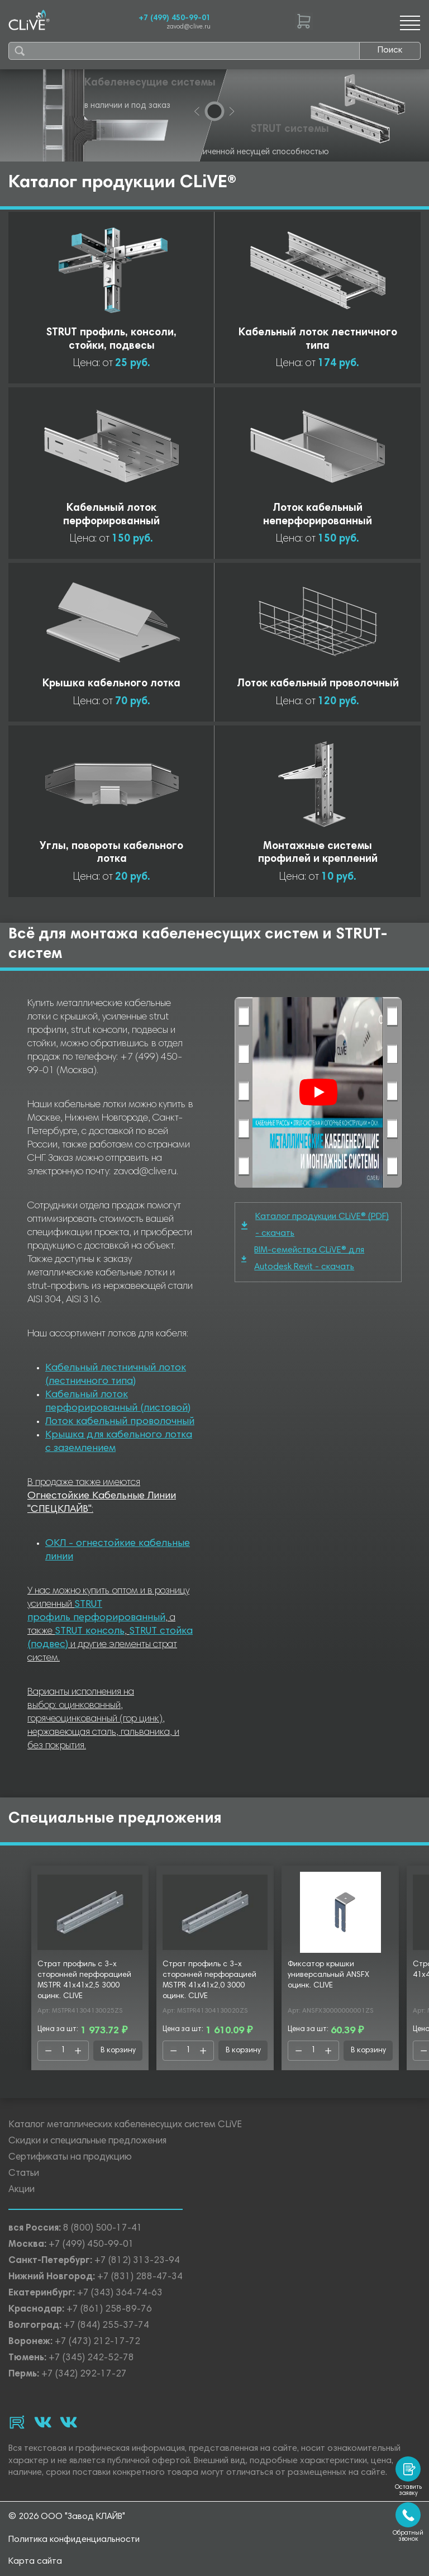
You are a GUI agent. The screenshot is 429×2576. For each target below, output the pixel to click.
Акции (21, 2190)
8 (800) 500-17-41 (102, 2228)
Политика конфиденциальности (74, 2539)
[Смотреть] (318, 1092)
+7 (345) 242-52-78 (91, 2358)
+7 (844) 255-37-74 (106, 2326)
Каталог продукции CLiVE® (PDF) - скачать (315, 1225)
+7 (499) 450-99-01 (175, 18)
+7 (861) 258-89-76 (109, 2309)
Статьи (23, 2174)
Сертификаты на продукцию (70, 2157)
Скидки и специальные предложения (87, 2141)
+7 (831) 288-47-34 (140, 2277)
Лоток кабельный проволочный (119, 1422)
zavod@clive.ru (188, 27)
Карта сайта (35, 2561)
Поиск (390, 50)
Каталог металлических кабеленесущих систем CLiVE (125, 2125)
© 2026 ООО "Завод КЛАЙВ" (66, 2516)
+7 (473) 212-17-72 (97, 2342)
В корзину (118, 2051)
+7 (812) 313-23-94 (137, 2261)
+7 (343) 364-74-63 (120, 2293)
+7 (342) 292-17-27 (84, 2374)
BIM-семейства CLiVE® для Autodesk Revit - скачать (302, 1259)
